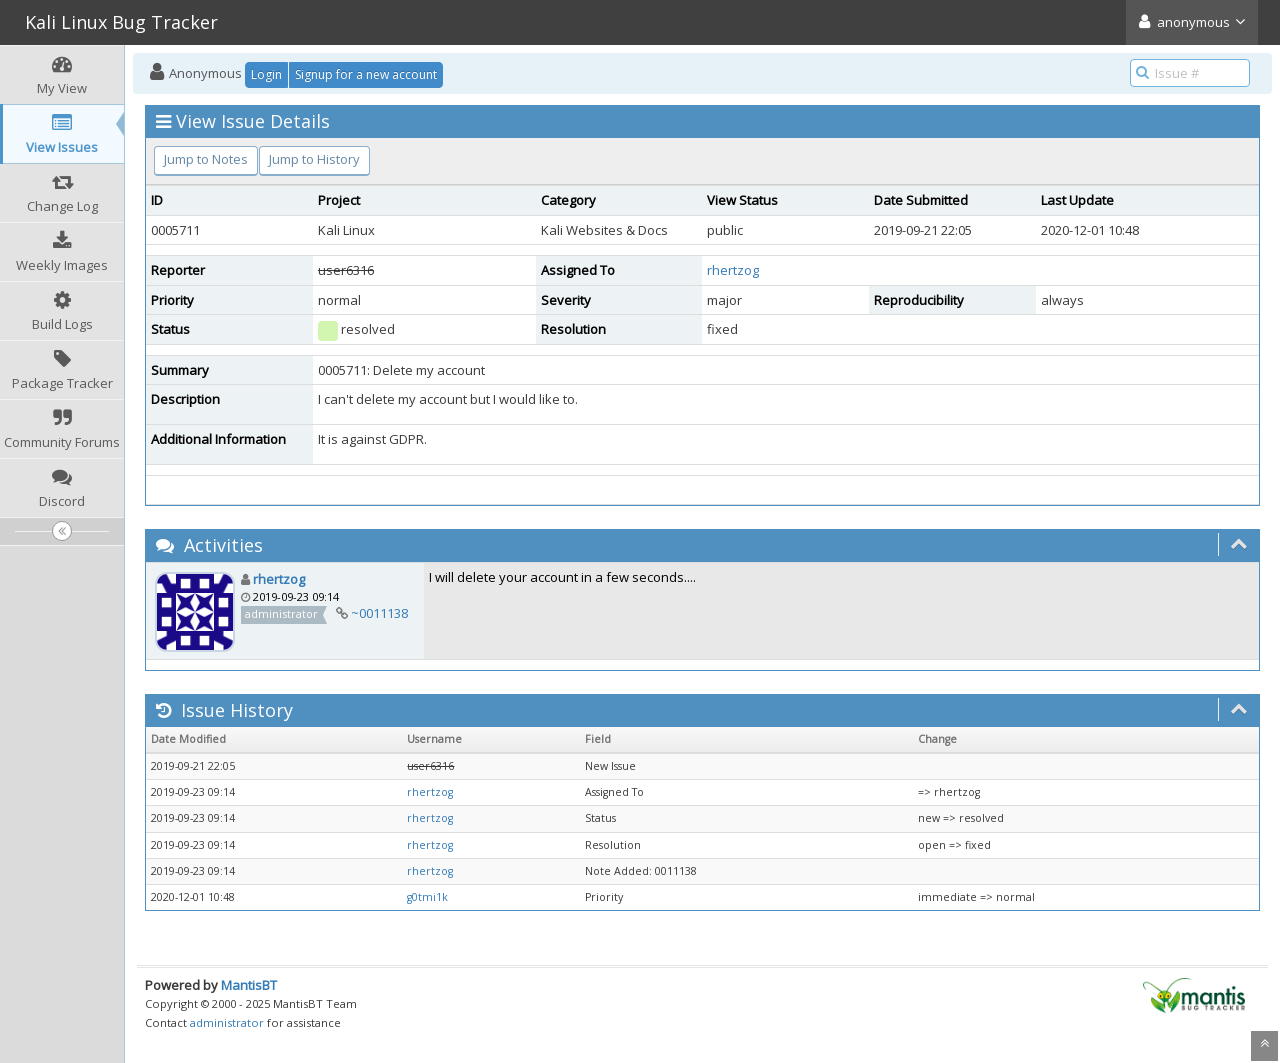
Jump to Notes (206, 159)
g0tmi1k (427, 897)
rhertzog (733, 270)
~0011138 (379, 613)
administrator (227, 1022)
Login (266, 74)
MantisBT (249, 985)
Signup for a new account (366, 74)
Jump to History (314, 159)
